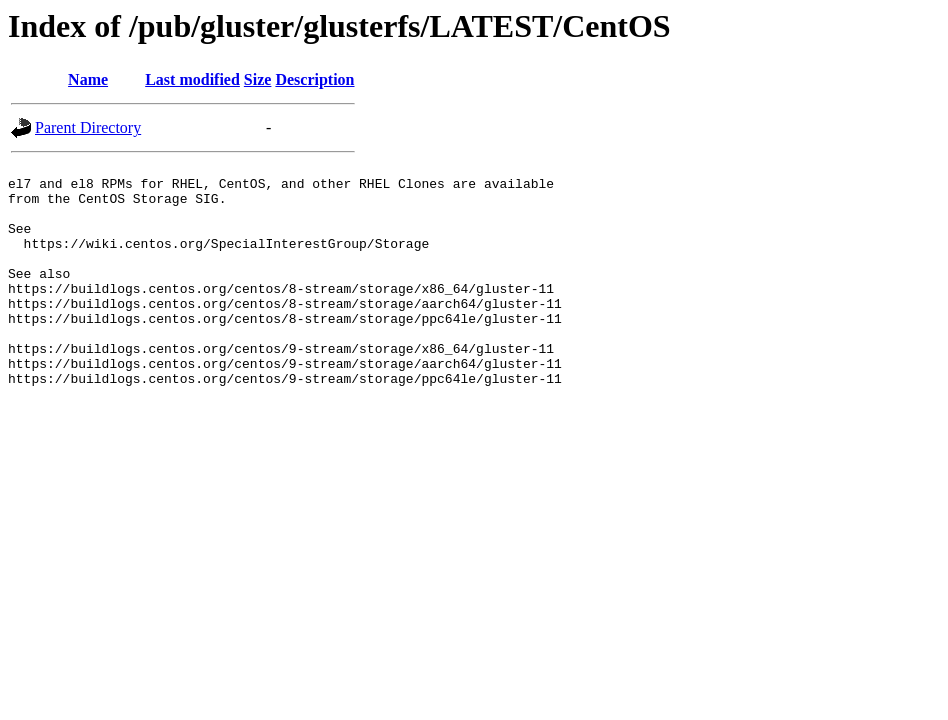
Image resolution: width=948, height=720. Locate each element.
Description (314, 79)
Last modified (192, 79)
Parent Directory (88, 127)
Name (88, 79)
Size (258, 79)
